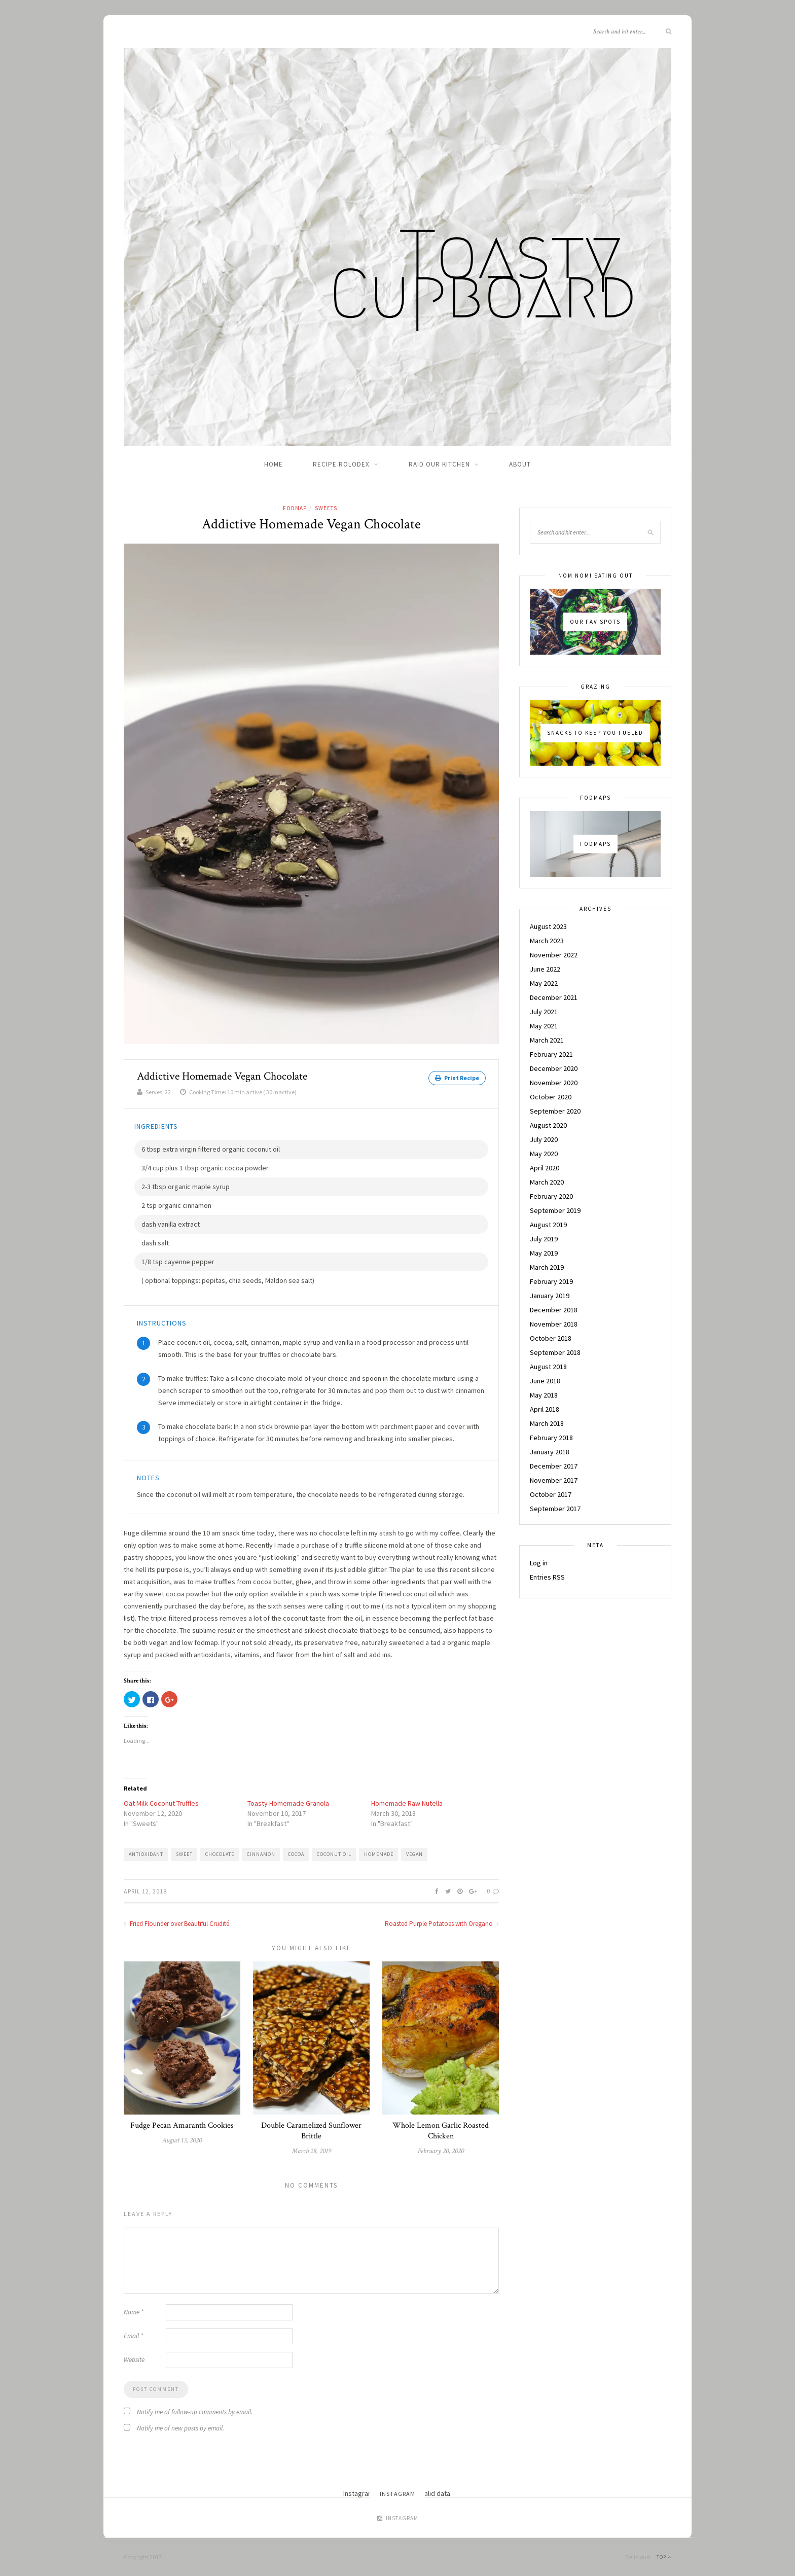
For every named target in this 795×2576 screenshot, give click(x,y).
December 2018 (553, 1309)
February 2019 (551, 1281)
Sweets (326, 508)
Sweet (184, 1853)
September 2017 (555, 1508)
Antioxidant (146, 1853)
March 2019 (547, 1267)
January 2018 (549, 1451)
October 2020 (550, 1096)
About (520, 464)
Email (133, 2335)
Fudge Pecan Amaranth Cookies (182, 2125)
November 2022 (553, 954)
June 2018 (545, 1380)
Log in (539, 1562)
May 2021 (544, 1025)
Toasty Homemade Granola (288, 1802)
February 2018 (551, 1437)
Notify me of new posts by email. (180, 2427)
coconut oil (334, 1853)
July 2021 (544, 1011)
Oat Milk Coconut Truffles (161, 1802)
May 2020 (544, 1153)
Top (664, 2556)
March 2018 (547, 1423)
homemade (378, 1853)
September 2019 (555, 1210)
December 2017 (553, 1466)
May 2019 (544, 1253)
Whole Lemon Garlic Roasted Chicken (440, 2130)
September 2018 (555, 1352)
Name (133, 2311)
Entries (547, 1577)
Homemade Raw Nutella (407, 1802)
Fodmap (295, 508)
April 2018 (544, 1409)
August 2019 (548, 1224)
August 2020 (548, 1125)
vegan (414, 1853)
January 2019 (549, 1295)
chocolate (219, 1853)
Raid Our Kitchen (439, 464)
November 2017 (553, 1480)
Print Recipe (457, 1078)
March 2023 (547, 940)
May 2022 (544, 983)
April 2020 (544, 1167)
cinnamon (261, 1853)
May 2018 (544, 1395)
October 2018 (550, 1338)
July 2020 (544, 1139)
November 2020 (553, 1082)
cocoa (296, 1853)
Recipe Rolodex (341, 464)
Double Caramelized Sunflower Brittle (311, 2130)
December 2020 (553, 1068)
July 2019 (544, 1238)
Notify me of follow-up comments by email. (194, 2411)
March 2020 (547, 1182)
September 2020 (555, 1111)
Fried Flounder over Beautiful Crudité (176, 1923)
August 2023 (548, 926)
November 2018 (553, 1324)
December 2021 (553, 997)
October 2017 (550, 1494)
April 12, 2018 (145, 1890)
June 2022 (545, 969)
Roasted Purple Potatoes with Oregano (442, 1923)
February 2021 (551, 1054)
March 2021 (547, 1040)
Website (134, 2359)
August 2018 (548, 1366)
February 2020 (551, 1196)
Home (273, 464)
